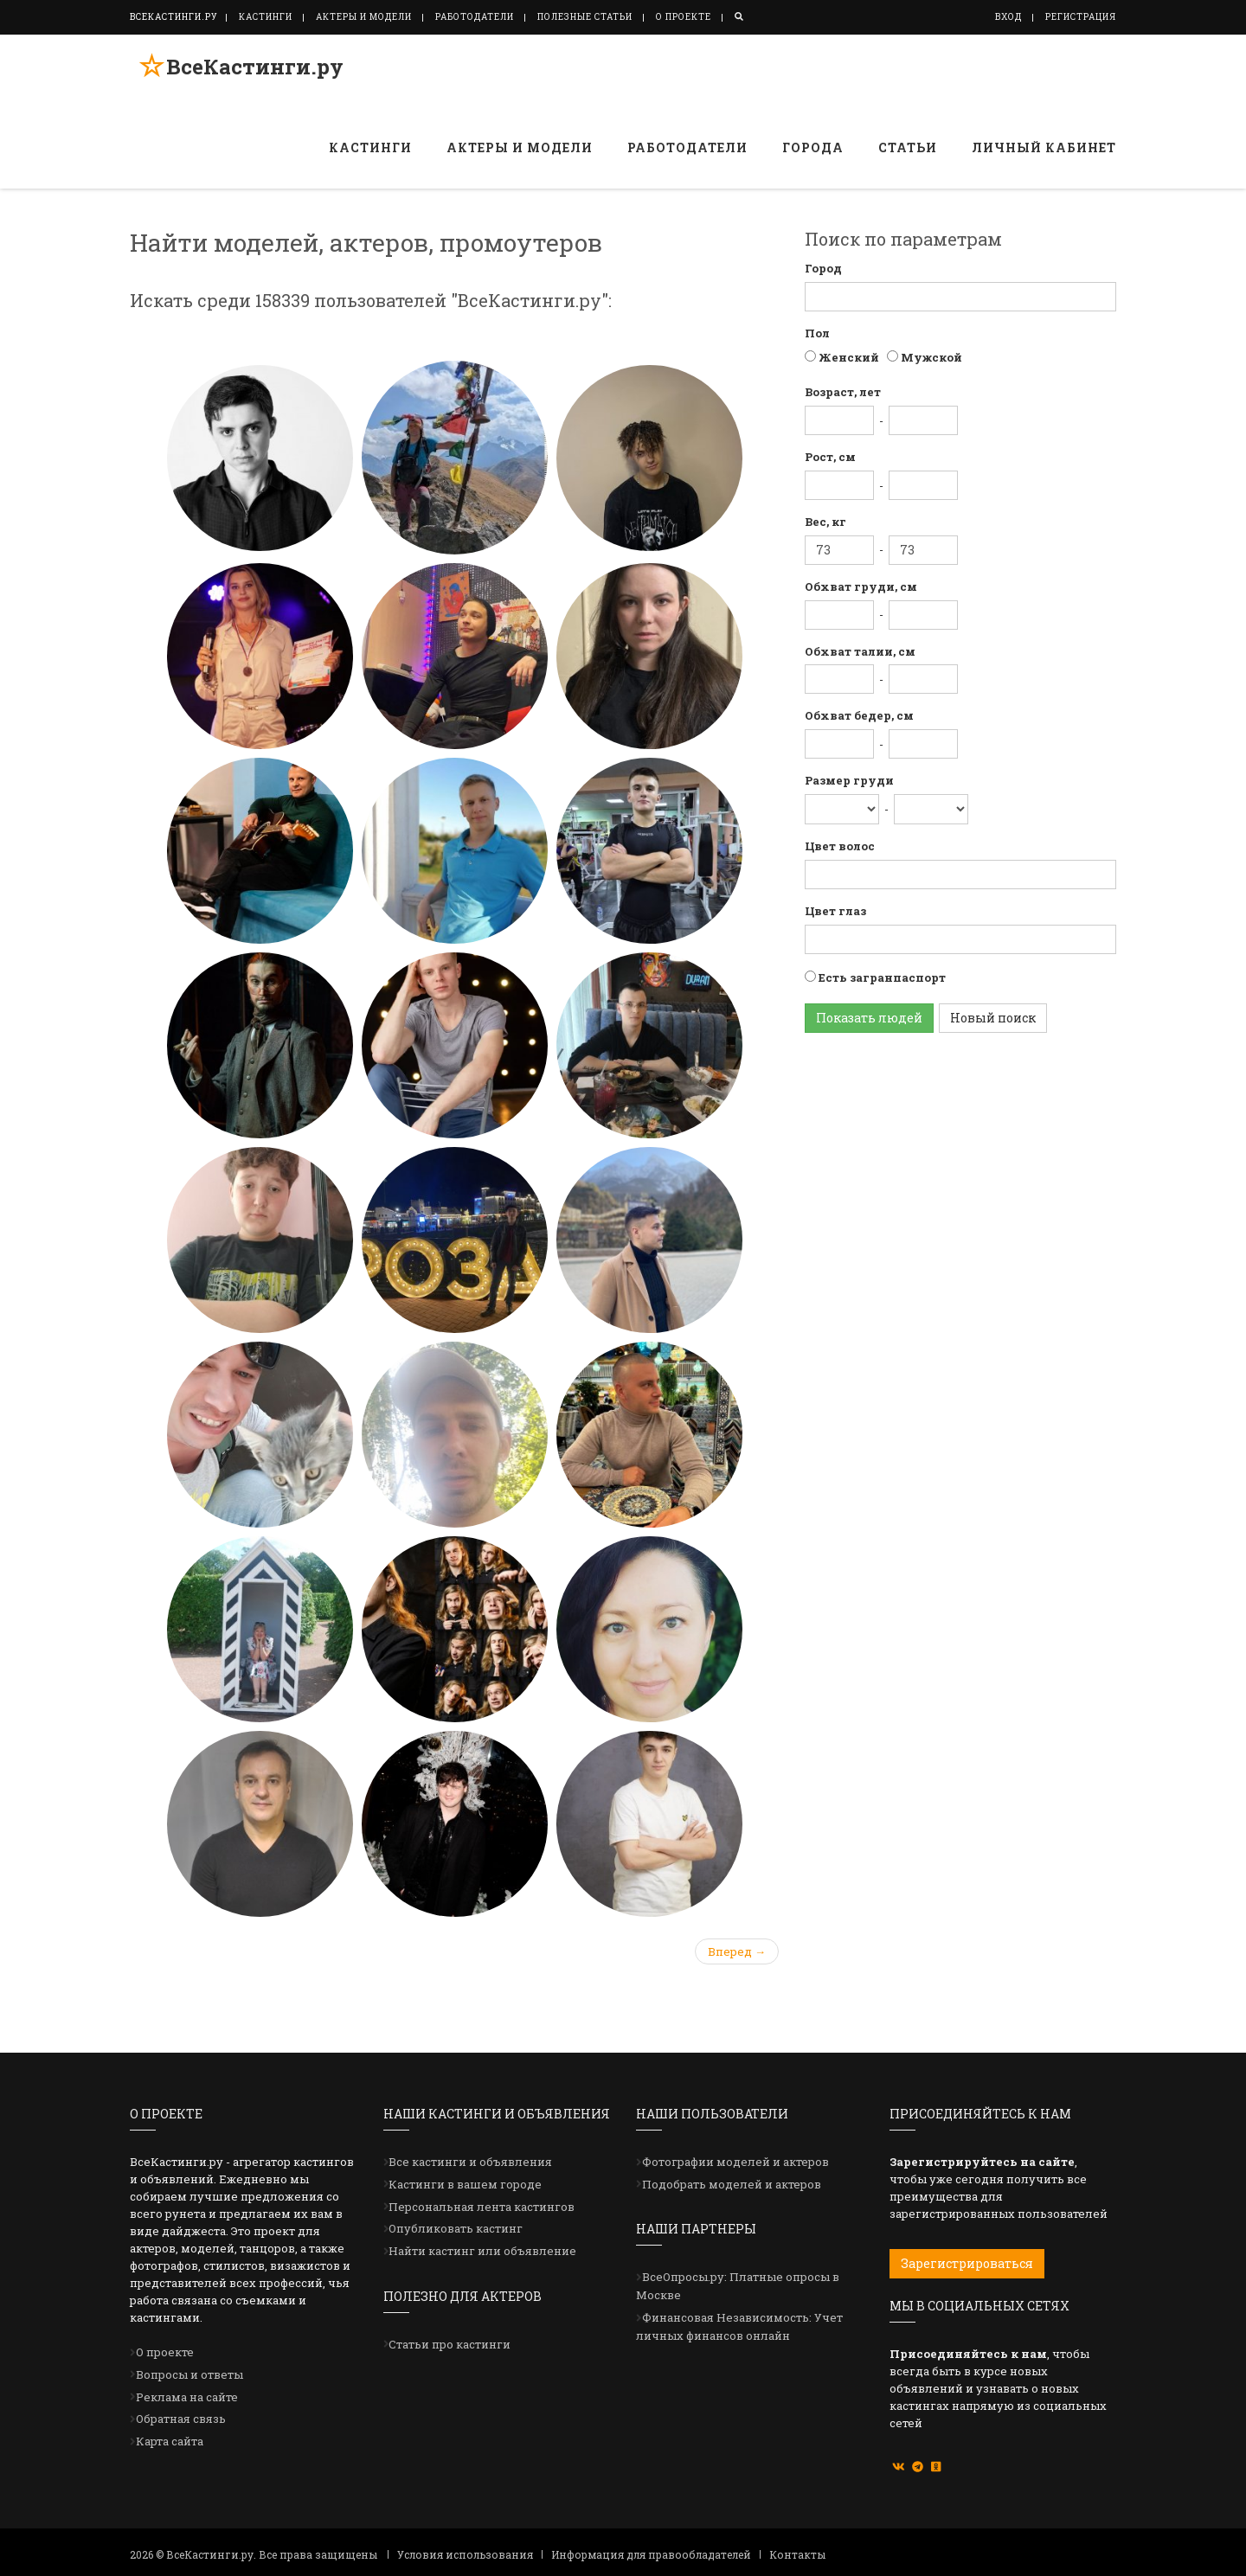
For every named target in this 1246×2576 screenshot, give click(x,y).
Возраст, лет (843, 392)
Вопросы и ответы (189, 2374)
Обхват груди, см (861, 586)
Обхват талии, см (860, 651)
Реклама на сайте (187, 2397)
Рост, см (830, 457)
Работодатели (474, 16)
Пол (817, 333)
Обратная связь (181, 2418)
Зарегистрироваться (967, 2263)
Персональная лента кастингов (482, 2206)
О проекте (683, 16)
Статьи (907, 147)
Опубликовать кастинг (456, 2228)
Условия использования (465, 2554)
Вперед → (737, 1951)
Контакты (797, 2554)
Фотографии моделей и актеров (735, 2161)
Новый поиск (993, 1017)
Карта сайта (169, 2441)
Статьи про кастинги (450, 2344)
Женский (847, 357)
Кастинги (265, 16)
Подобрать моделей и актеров (731, 2184)
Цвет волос (840, 846)
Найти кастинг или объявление (482, 2251)
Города (813, 147)
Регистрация (1080, 16)
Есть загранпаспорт (881, 977)
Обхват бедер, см (859, 715)
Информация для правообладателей (651, 2554)
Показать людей (869, 1017)
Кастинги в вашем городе (465, 2184)
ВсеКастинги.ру (246, 72)
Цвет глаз (835, 911)
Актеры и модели (364, 16)
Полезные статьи (585, 16)
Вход (1008, 16)
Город (823, 268)
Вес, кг (825, 521)
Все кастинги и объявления (470, 2161)
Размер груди (849, 780)
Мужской (930, 357)
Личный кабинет (1044, 147)
